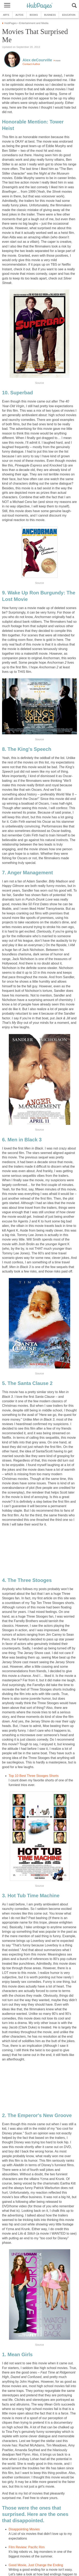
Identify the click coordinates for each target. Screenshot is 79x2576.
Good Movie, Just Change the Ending (36, 2565)
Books (34, 15)
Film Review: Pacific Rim (27, 2547)
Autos (19, 15)
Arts (6, 15)
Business (50, 15)
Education (68, 15)
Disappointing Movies (24, 2529)
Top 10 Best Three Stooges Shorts (34, 1775)
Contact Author (31, 64)
